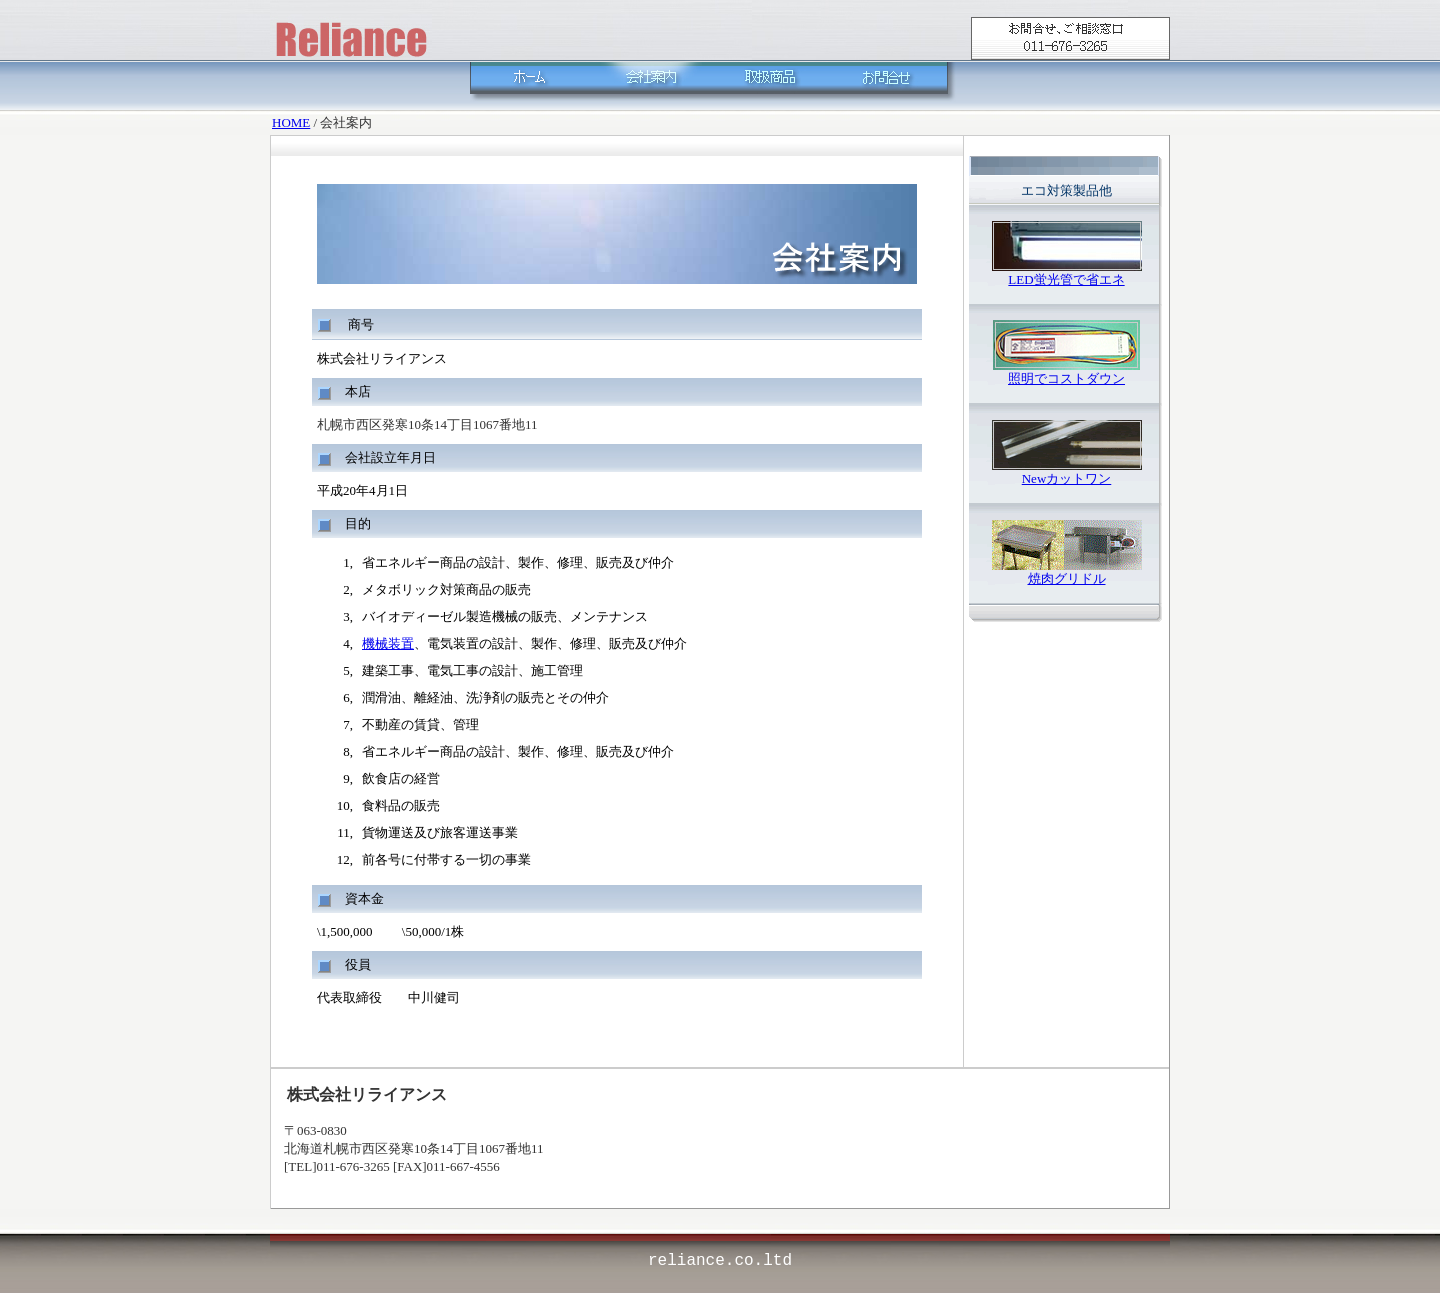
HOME (291, 122)
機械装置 (388, 643)
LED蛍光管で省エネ (1066, 279)
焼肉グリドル (1067, 578)
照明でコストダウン (1066, 378)
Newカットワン (1067, 478)
